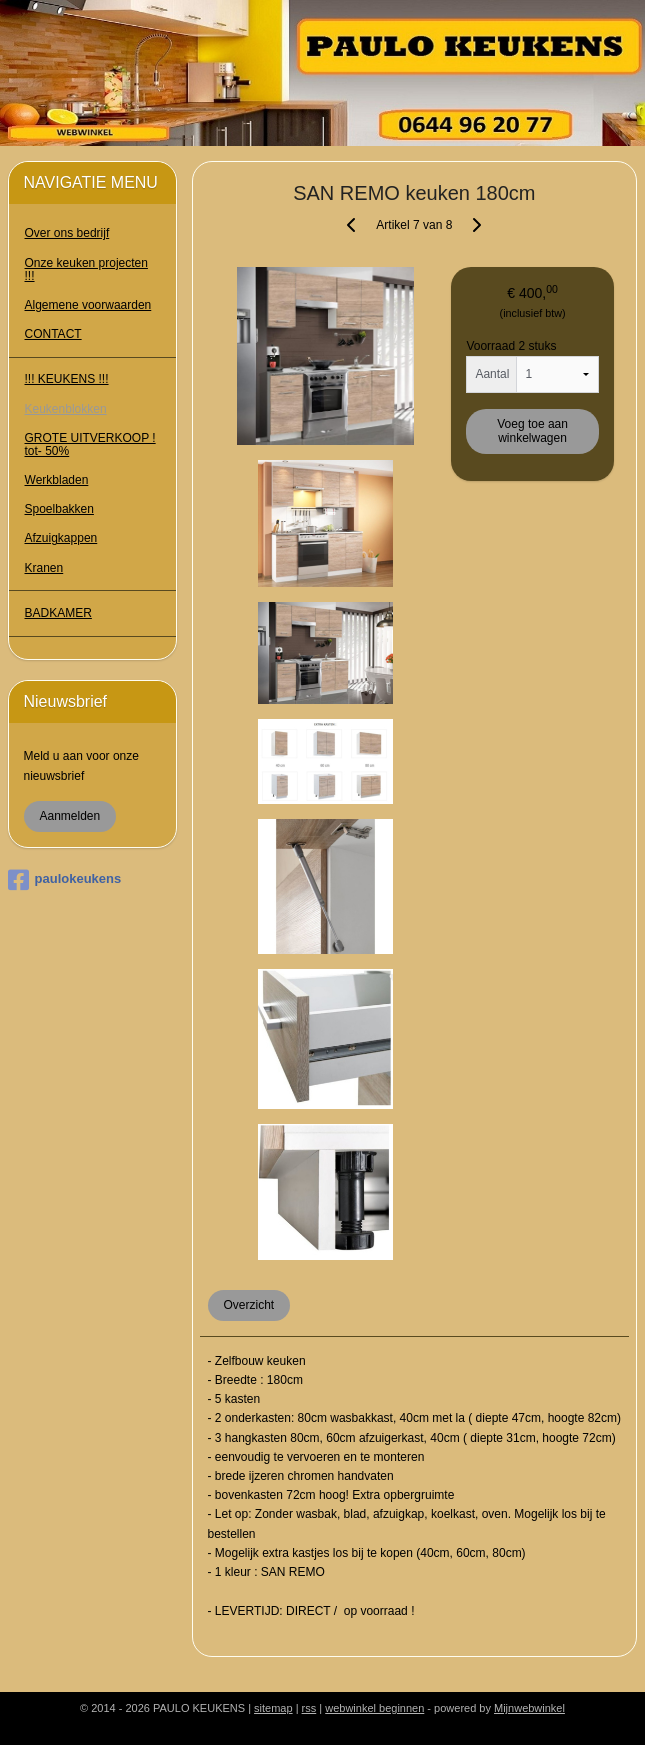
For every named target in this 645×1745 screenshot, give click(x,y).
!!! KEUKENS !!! (67, 379)
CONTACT (53, 334)
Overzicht (249, 1305)
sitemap (273, 1708)
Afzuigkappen (61, 538)
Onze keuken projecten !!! (86, 269)
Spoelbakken (59, 509)
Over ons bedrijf (67, 233)
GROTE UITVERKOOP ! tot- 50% (90, 444)
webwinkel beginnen (374, 1708)
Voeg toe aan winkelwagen (532, 431)
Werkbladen (57, 480)
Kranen (44, 568)
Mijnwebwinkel (529, 1708)
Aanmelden (70, 816)
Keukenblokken (66, 409)
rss (309, 1708)
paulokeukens (65, 880)
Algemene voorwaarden (88, 305)
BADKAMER (58, 613)
